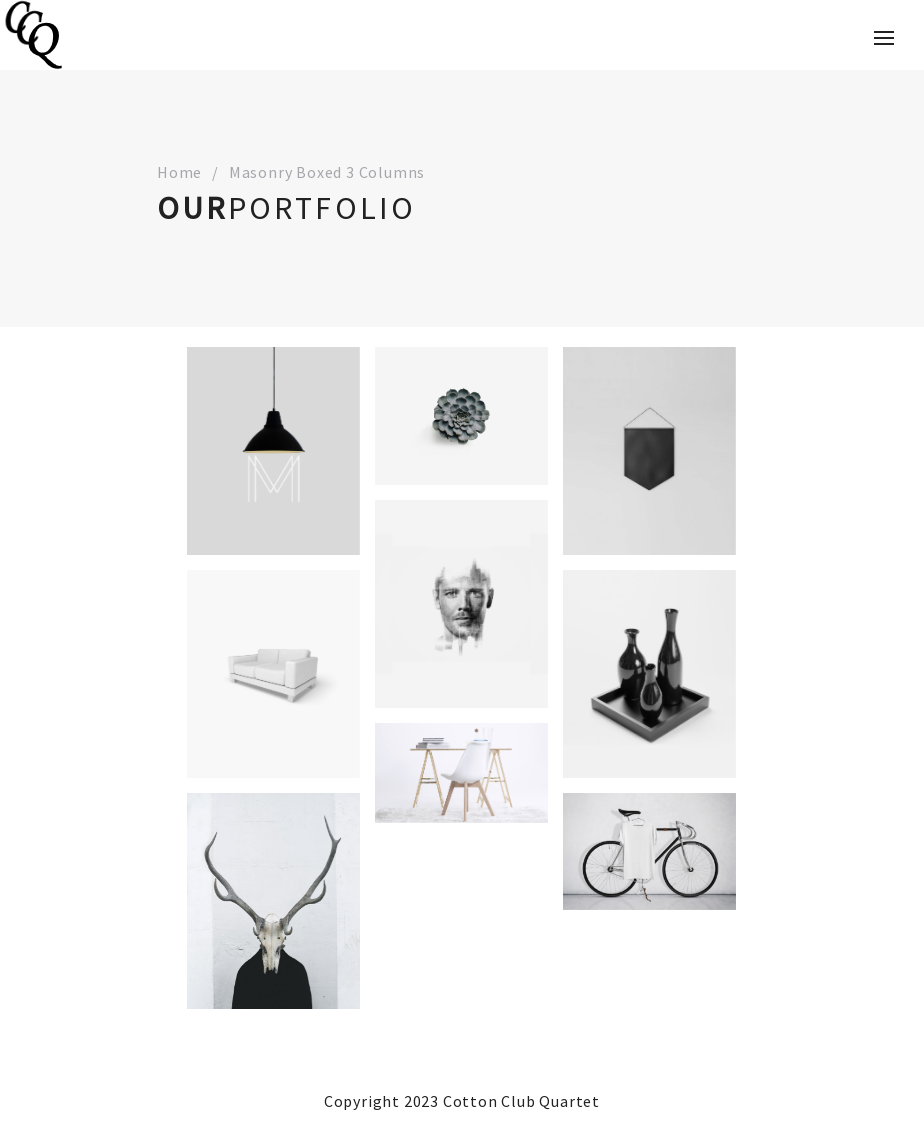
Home (179, 172)
